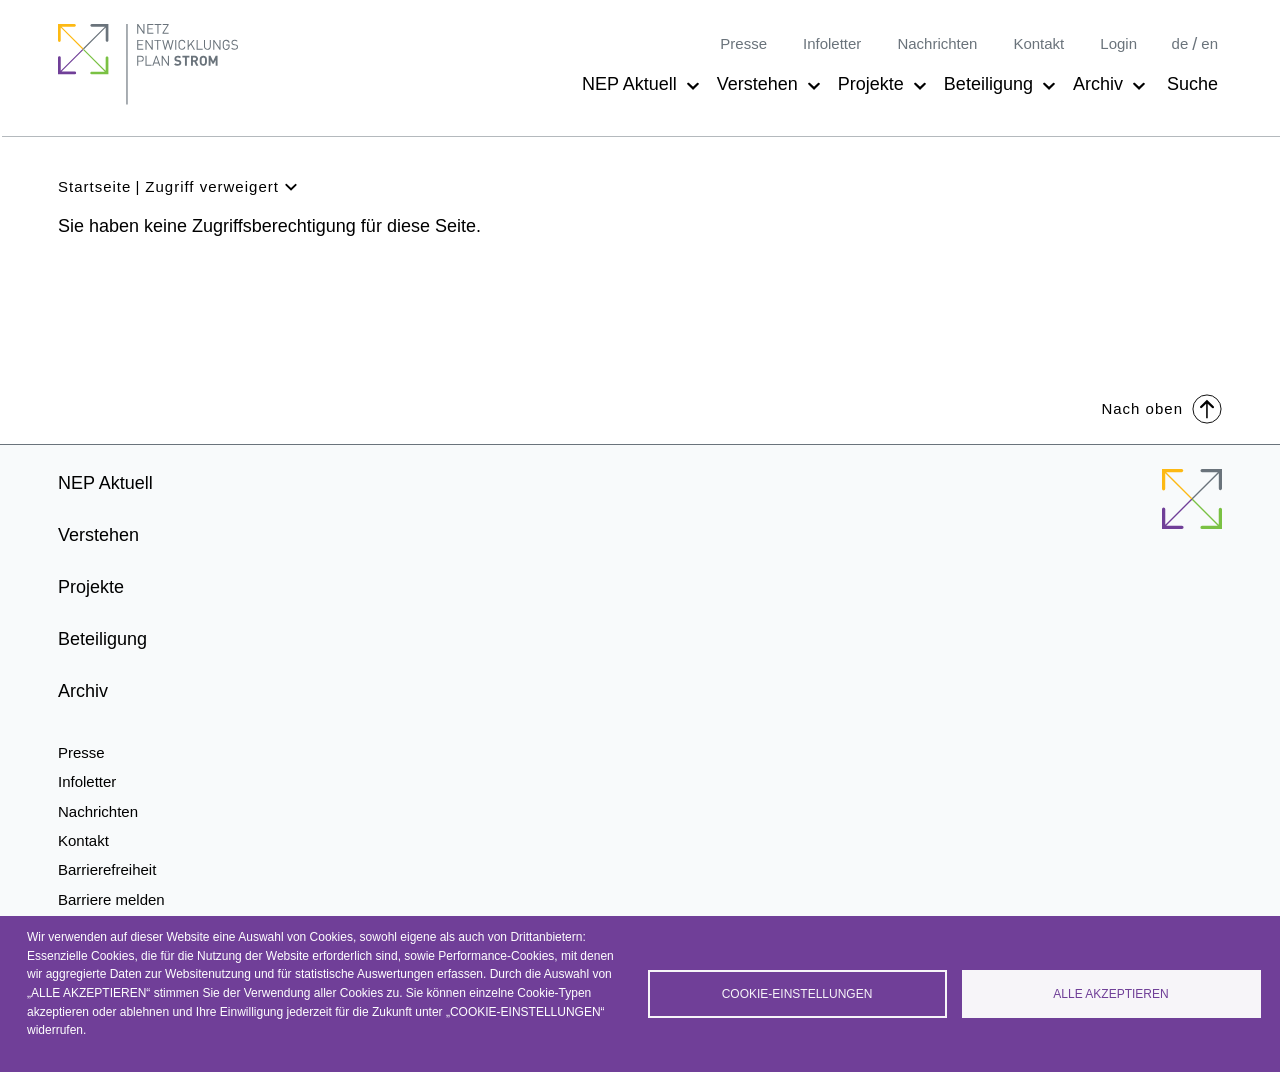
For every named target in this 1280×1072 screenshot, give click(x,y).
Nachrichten (937, 43)
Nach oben (1161, 407)
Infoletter (832, 43)
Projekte (871, 84)
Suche (1192, 84)
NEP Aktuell (629, 84)
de (1180, 43)
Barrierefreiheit (107, 869)
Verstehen (757, 84)
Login (1118, 43)
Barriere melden (111, 899)
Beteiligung (988, 84)
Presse (743, 43)
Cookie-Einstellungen (797, 994)
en (1209, 43)
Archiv (1098, 84)
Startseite (94, 186)
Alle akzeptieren (1110, 994)
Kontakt (1038, 43)
